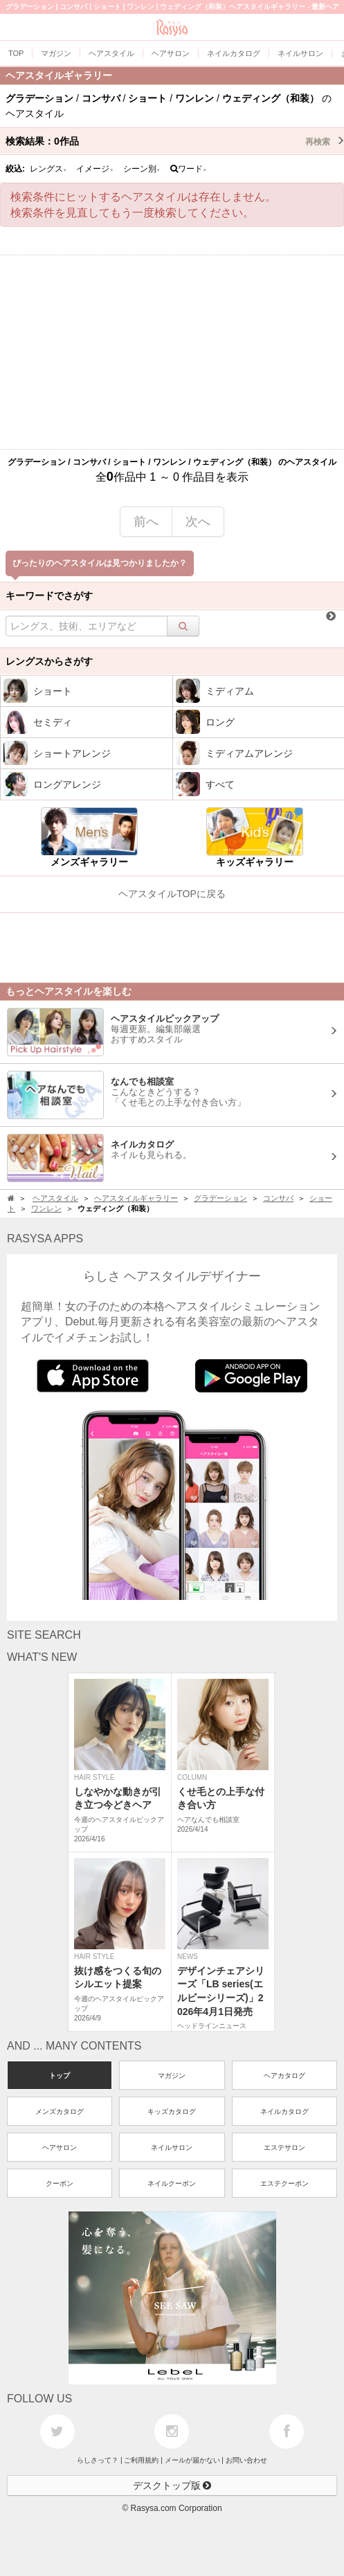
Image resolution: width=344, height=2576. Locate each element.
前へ (146, 521)
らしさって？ (97, 2460)
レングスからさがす (49, 661)
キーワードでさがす (49, 595)
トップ (59, 2075)
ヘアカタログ (284, 2075)
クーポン (59, 2183)
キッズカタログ (171, 2111)
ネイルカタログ (284, 2111)
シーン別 (142, 169)
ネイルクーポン (171, 2183)
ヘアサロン (59, 2147)
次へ (197, 521)
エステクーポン (284, 2183)
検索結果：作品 (175, 141)
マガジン (171, 2075)
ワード (188, 169)
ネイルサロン (171, 2147)
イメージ (95, 169)
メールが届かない (192, 2460)
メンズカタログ (59, 2111)
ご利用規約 (141, 2460)
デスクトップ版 (172, 2485)
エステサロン (284, 2147)
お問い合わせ (246, 2460)
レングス (48, 169)
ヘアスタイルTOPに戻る (172, 893)
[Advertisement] (172, 352)
